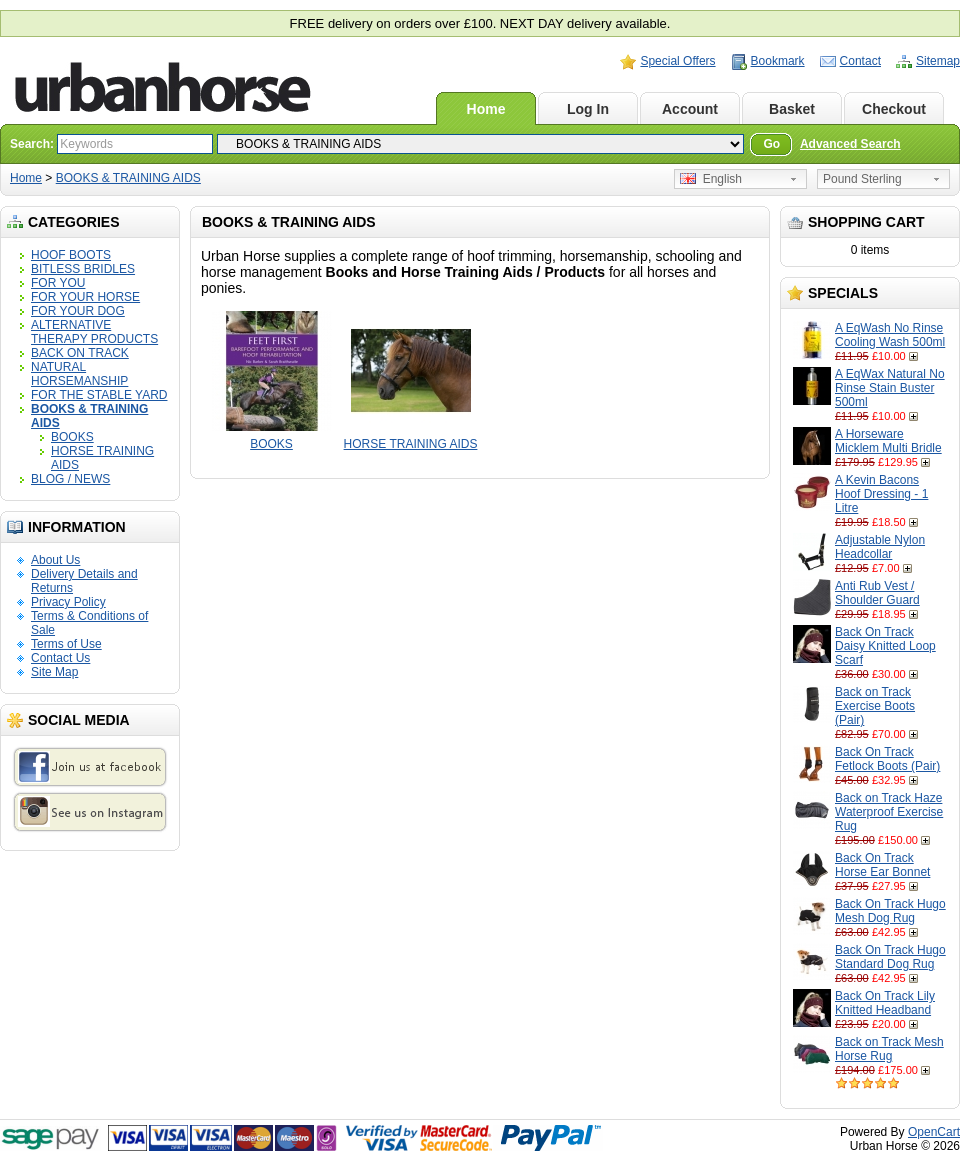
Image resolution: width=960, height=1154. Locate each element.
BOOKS (72, 437)
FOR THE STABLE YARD (99, 395)
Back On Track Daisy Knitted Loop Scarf (885, 646)
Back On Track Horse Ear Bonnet (882, 865)
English (711, 179)
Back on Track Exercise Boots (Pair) (875, 706)
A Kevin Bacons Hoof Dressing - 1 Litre (881, 494)
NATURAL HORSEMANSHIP (79, 374)
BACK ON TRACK (80, 353)
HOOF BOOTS (71, 255)
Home (486, 109)
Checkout (894, 109)
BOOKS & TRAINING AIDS (128, 178)
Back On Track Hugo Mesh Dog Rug (890, 911)
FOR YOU (58, 283)
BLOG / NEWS (70, 479)
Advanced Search (850, 144)
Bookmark (778, 61)
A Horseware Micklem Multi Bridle (888, 441)
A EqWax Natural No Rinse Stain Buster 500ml (890, 388)
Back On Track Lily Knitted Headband (885, 1003)
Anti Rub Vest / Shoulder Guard (877, 593)
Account (690, 109)
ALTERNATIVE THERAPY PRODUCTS (94, 332)
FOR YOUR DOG (78, 311)
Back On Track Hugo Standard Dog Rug (890, 957)
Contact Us (60, 658)
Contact (860, 61)
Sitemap (938, 61)
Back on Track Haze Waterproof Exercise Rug (889, 812)
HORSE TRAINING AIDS (411, 444)
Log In (588, 109)
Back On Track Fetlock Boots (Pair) (887, 759)
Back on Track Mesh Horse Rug (889, 1049)
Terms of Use (66, 644)
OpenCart (934, 1132)
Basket (792, 109)
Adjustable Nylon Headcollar (880, 547)
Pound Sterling (862, 179)
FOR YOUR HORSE (85, 297)
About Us (55, 560)
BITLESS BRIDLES (83, 269)
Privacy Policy (68, 602)
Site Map (54, 672)
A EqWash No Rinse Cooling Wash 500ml (890, 335)
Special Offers (677, 61)
